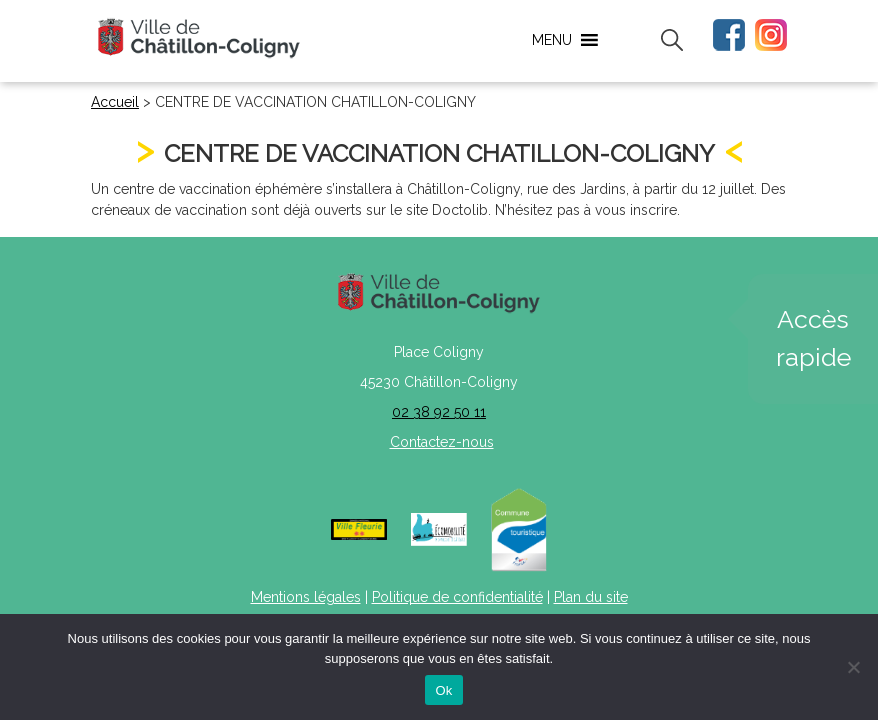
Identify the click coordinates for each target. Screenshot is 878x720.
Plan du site (591, 597)
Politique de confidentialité (457, 597)
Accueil (115, 102)
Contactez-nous (442, 442)
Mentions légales (306, 597)
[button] (552, 40)
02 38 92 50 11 (439, 412)
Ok (443, 690)
